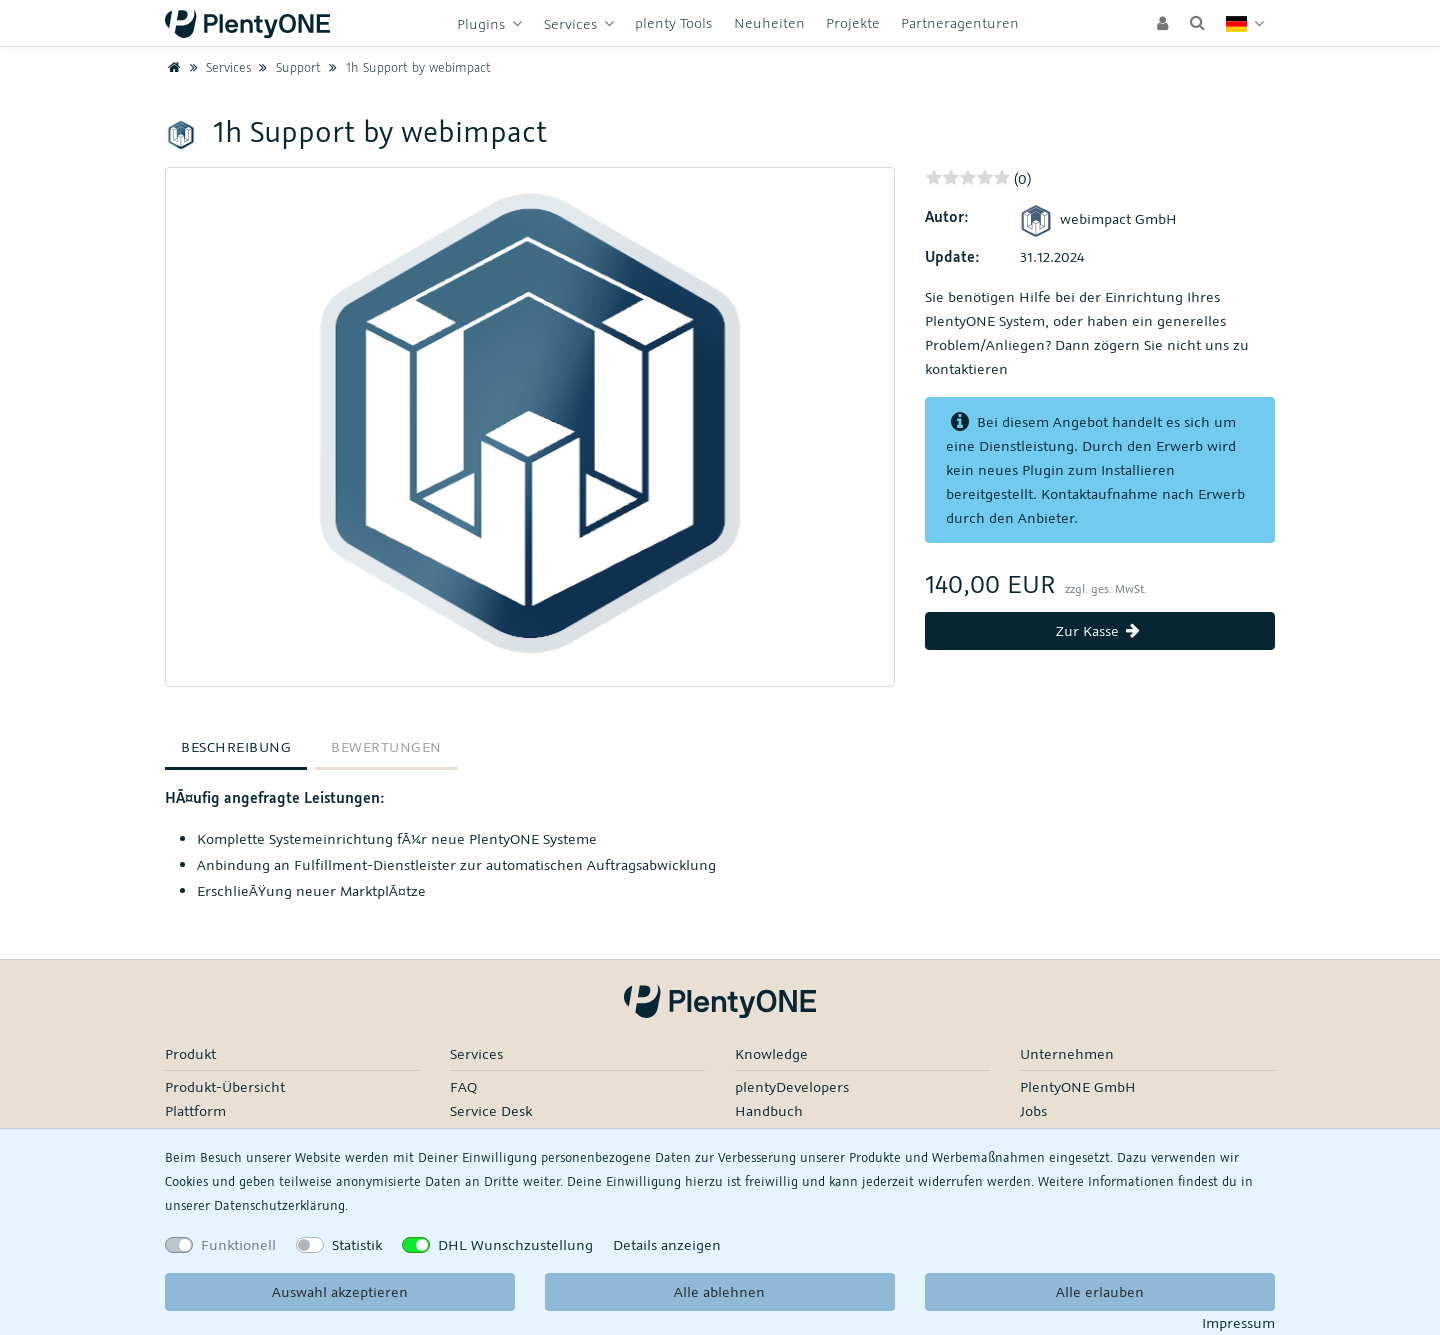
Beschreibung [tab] (236, 746)
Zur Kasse (1100, 630)
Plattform (195, 1110)
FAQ (463, 1086)
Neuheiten (769, 22)
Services (572, 23)
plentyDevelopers (792, 1086)
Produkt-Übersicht (225, 1086)
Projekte (853, 22)
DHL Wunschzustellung (515, 1244)
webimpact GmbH (1098, 218)
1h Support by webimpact (408, 67)
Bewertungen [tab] (386, 746)
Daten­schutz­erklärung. (281, 1205)
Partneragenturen (960, 22)
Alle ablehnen (719, 1291)
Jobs (1033, 1110)
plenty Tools (673, 22)
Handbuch (769, 1110)
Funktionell (238, 1244)
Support (288, 67)
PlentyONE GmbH (1078, 1086)
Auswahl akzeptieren (340, 1291)
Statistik (357, 1244)
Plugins (483, 23)
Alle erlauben (1100, 1291)
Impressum (1238, 1322)
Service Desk (491, 1110)
